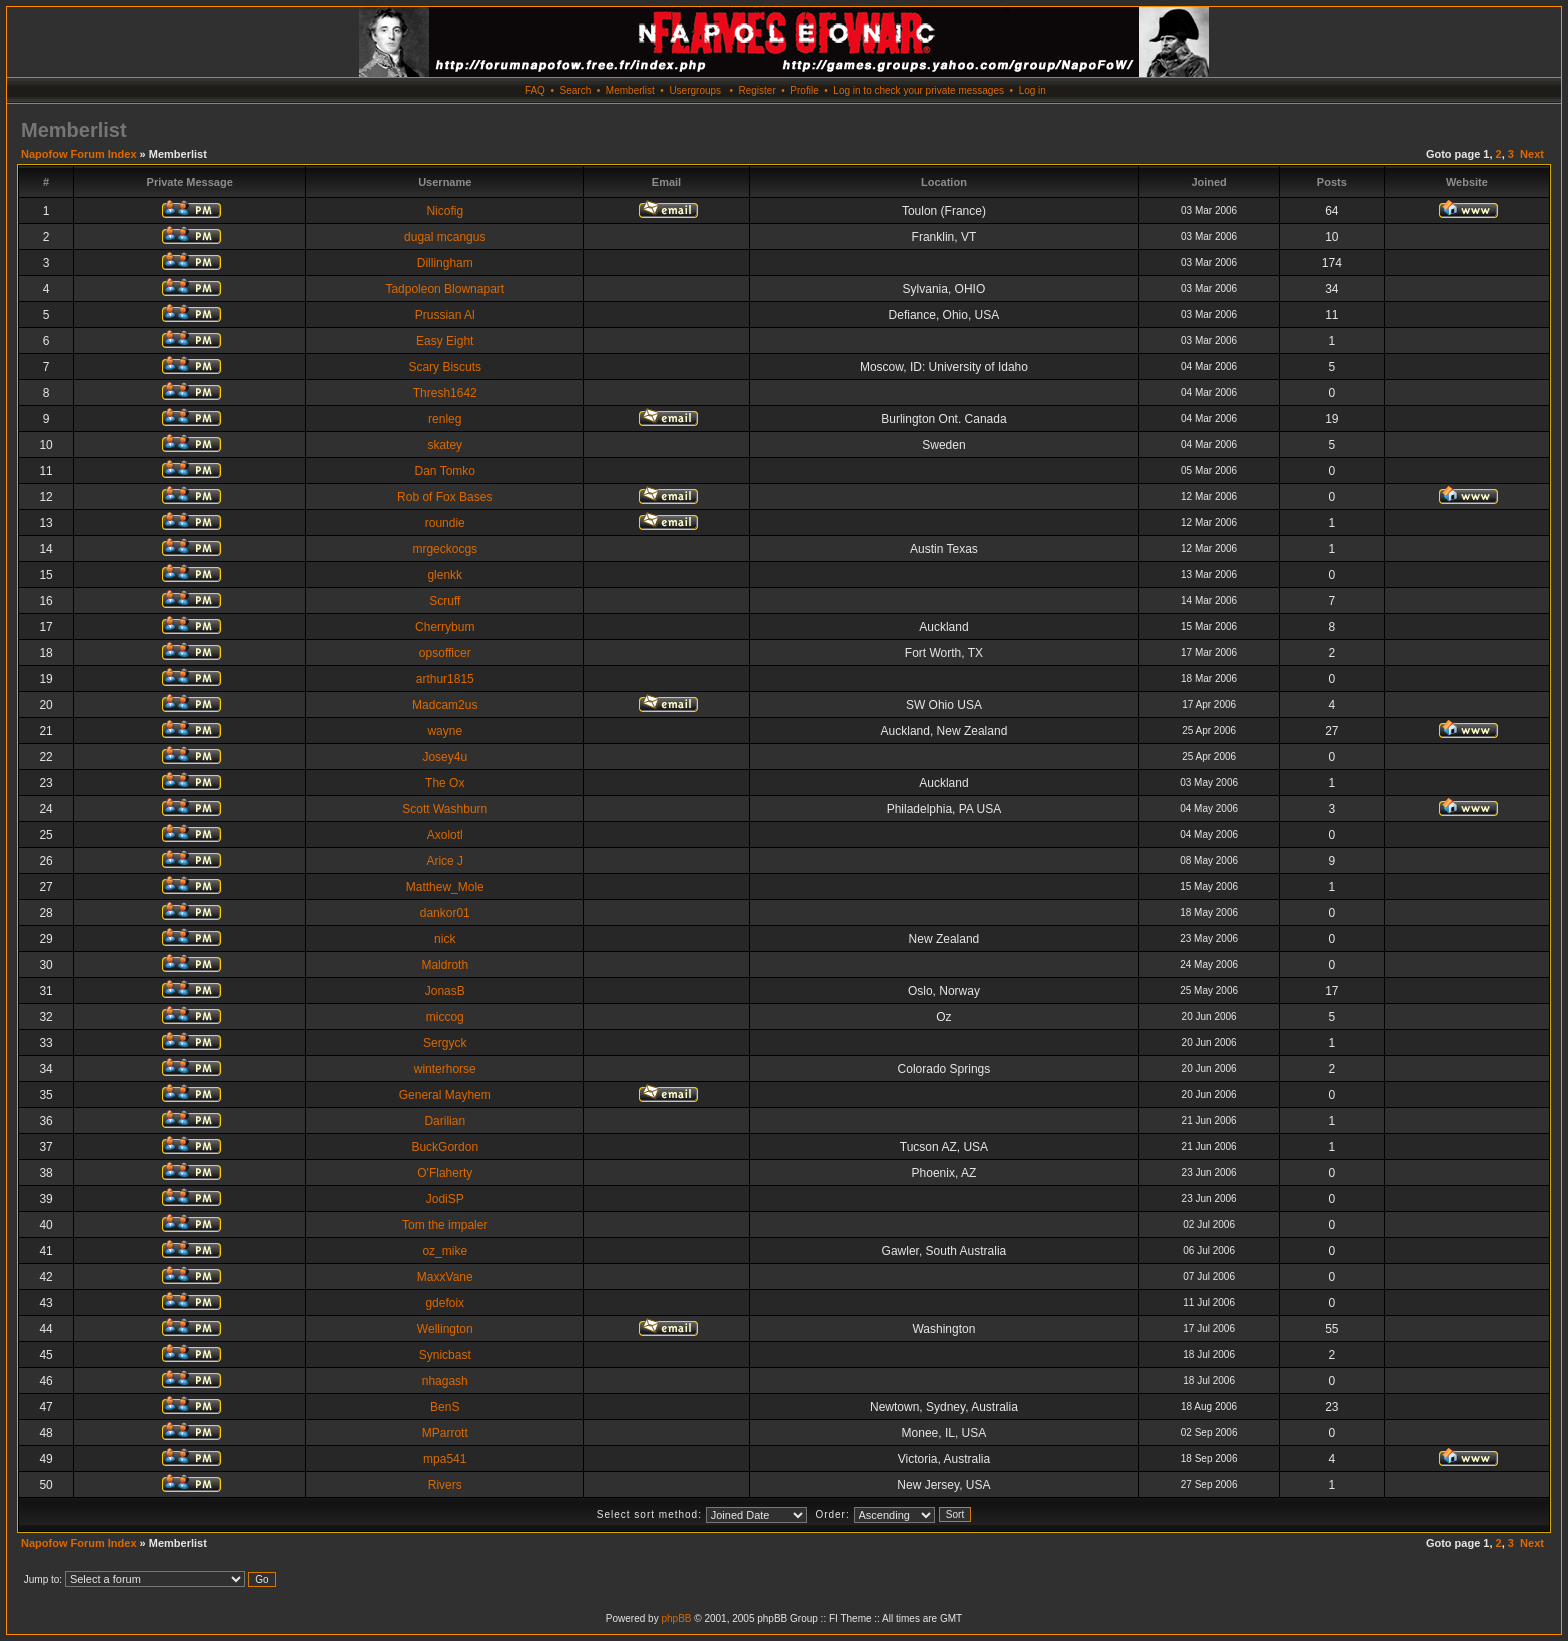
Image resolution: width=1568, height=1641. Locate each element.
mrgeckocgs (444, 549)
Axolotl (445, 835)
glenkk (444, 575)
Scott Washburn (444, 809)
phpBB (676, 1618)
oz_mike (444, 1251)
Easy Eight (444, 341)
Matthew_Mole (445, 887)
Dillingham (445, 263)
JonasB (445, 991)
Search (576, 90)
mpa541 (444, 1459)
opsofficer (445, 653)
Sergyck (444, 1043)
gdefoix (444, 1303)
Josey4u (444, 757)
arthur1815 (445, 679)
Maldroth (444, 965)
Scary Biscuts (444, 367)
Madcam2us (444, 705)
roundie (445, 523)
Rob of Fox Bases (444, 497)
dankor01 (445, 913)
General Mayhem (445, 1095)
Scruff (444, 601)
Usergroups (695, 90)
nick (444, 939)
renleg (444, 419)
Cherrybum (444, 627)
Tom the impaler (444, 1225)
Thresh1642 (445, 393)
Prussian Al (445, 315)
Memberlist (630, 90)
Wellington (445, 1329)
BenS (444, 1407)
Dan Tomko (445, 471)
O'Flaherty (444, 1173)
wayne (444, 731)
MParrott (445, 1433)
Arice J (444, 861)
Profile (804, 90)
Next (1532, 154)
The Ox (444, 783)
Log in (1032, 90)
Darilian (444, 1121)
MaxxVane (445, 1277)
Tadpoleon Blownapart (444, 289)
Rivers (445, 1485)
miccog (445, 1017)
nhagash (445, 1381)
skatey (444, 445)
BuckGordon (444, 1147)
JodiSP (445, 1199)
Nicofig (444, 211)
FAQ (535, 90)
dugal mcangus (444, 237)
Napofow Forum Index (79, 154)
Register (756, 90)
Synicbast (445, 1355)
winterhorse (445, 1069)
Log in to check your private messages (918, 90)
